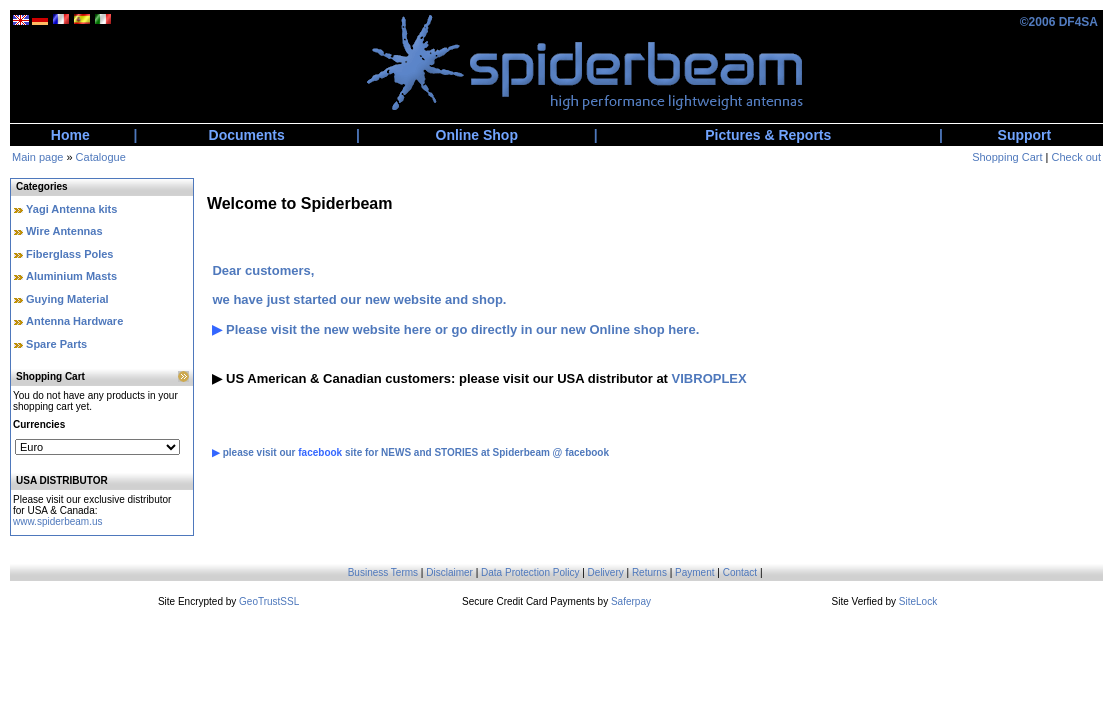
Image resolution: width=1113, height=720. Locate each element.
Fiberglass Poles (69, 254)
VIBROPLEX (709, 378)
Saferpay (631, 601)
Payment (694, 572)
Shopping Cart (1007, 157)
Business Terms (383, 572)
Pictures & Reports (768, 135)
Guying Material (67, 299)
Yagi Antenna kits (71, 209)
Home (70, 135)
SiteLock (918, 601)
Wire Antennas (64, 231)
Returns (649, 572)
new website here (378, 329)
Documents (247, 135)
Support (1025, 135)
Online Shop (477, 135)
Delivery (606, 572)
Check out (1076, 157)
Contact (740, 572)
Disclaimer (449, 572)
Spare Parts (56, 344)
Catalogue (101, 157)
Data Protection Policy (530, 572)
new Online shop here (628, 329)
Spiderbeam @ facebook (551, 452)
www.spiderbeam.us (57, 521)
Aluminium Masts (71, 276)
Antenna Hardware (74, 321)
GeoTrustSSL (269, 601)
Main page (37, 157)
